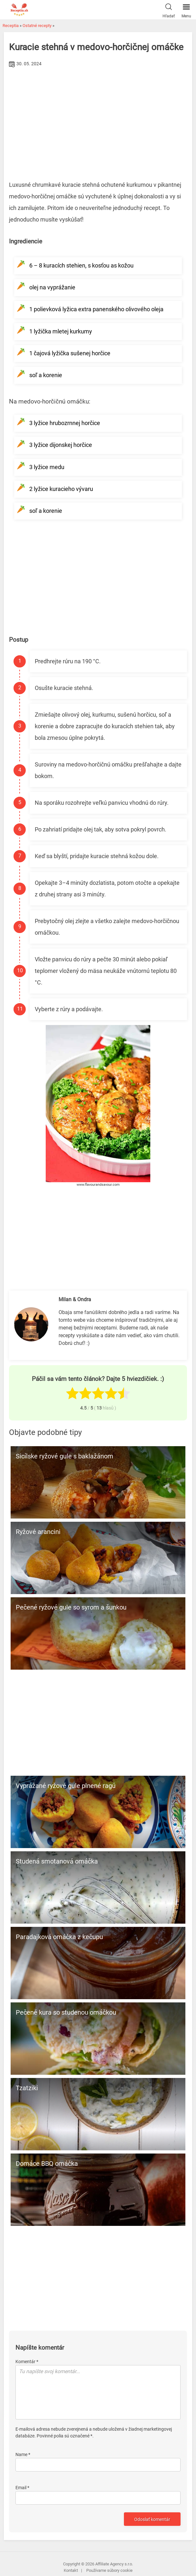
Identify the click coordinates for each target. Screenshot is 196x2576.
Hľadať (168, 9)
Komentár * (26, 2361)
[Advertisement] (98, 117)
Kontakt (71, 2570)
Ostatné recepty (37, 25)
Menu (186, 9)
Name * (22, 2454)
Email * (22, 2487)
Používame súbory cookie (109, 2570)
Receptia (11, 25)
